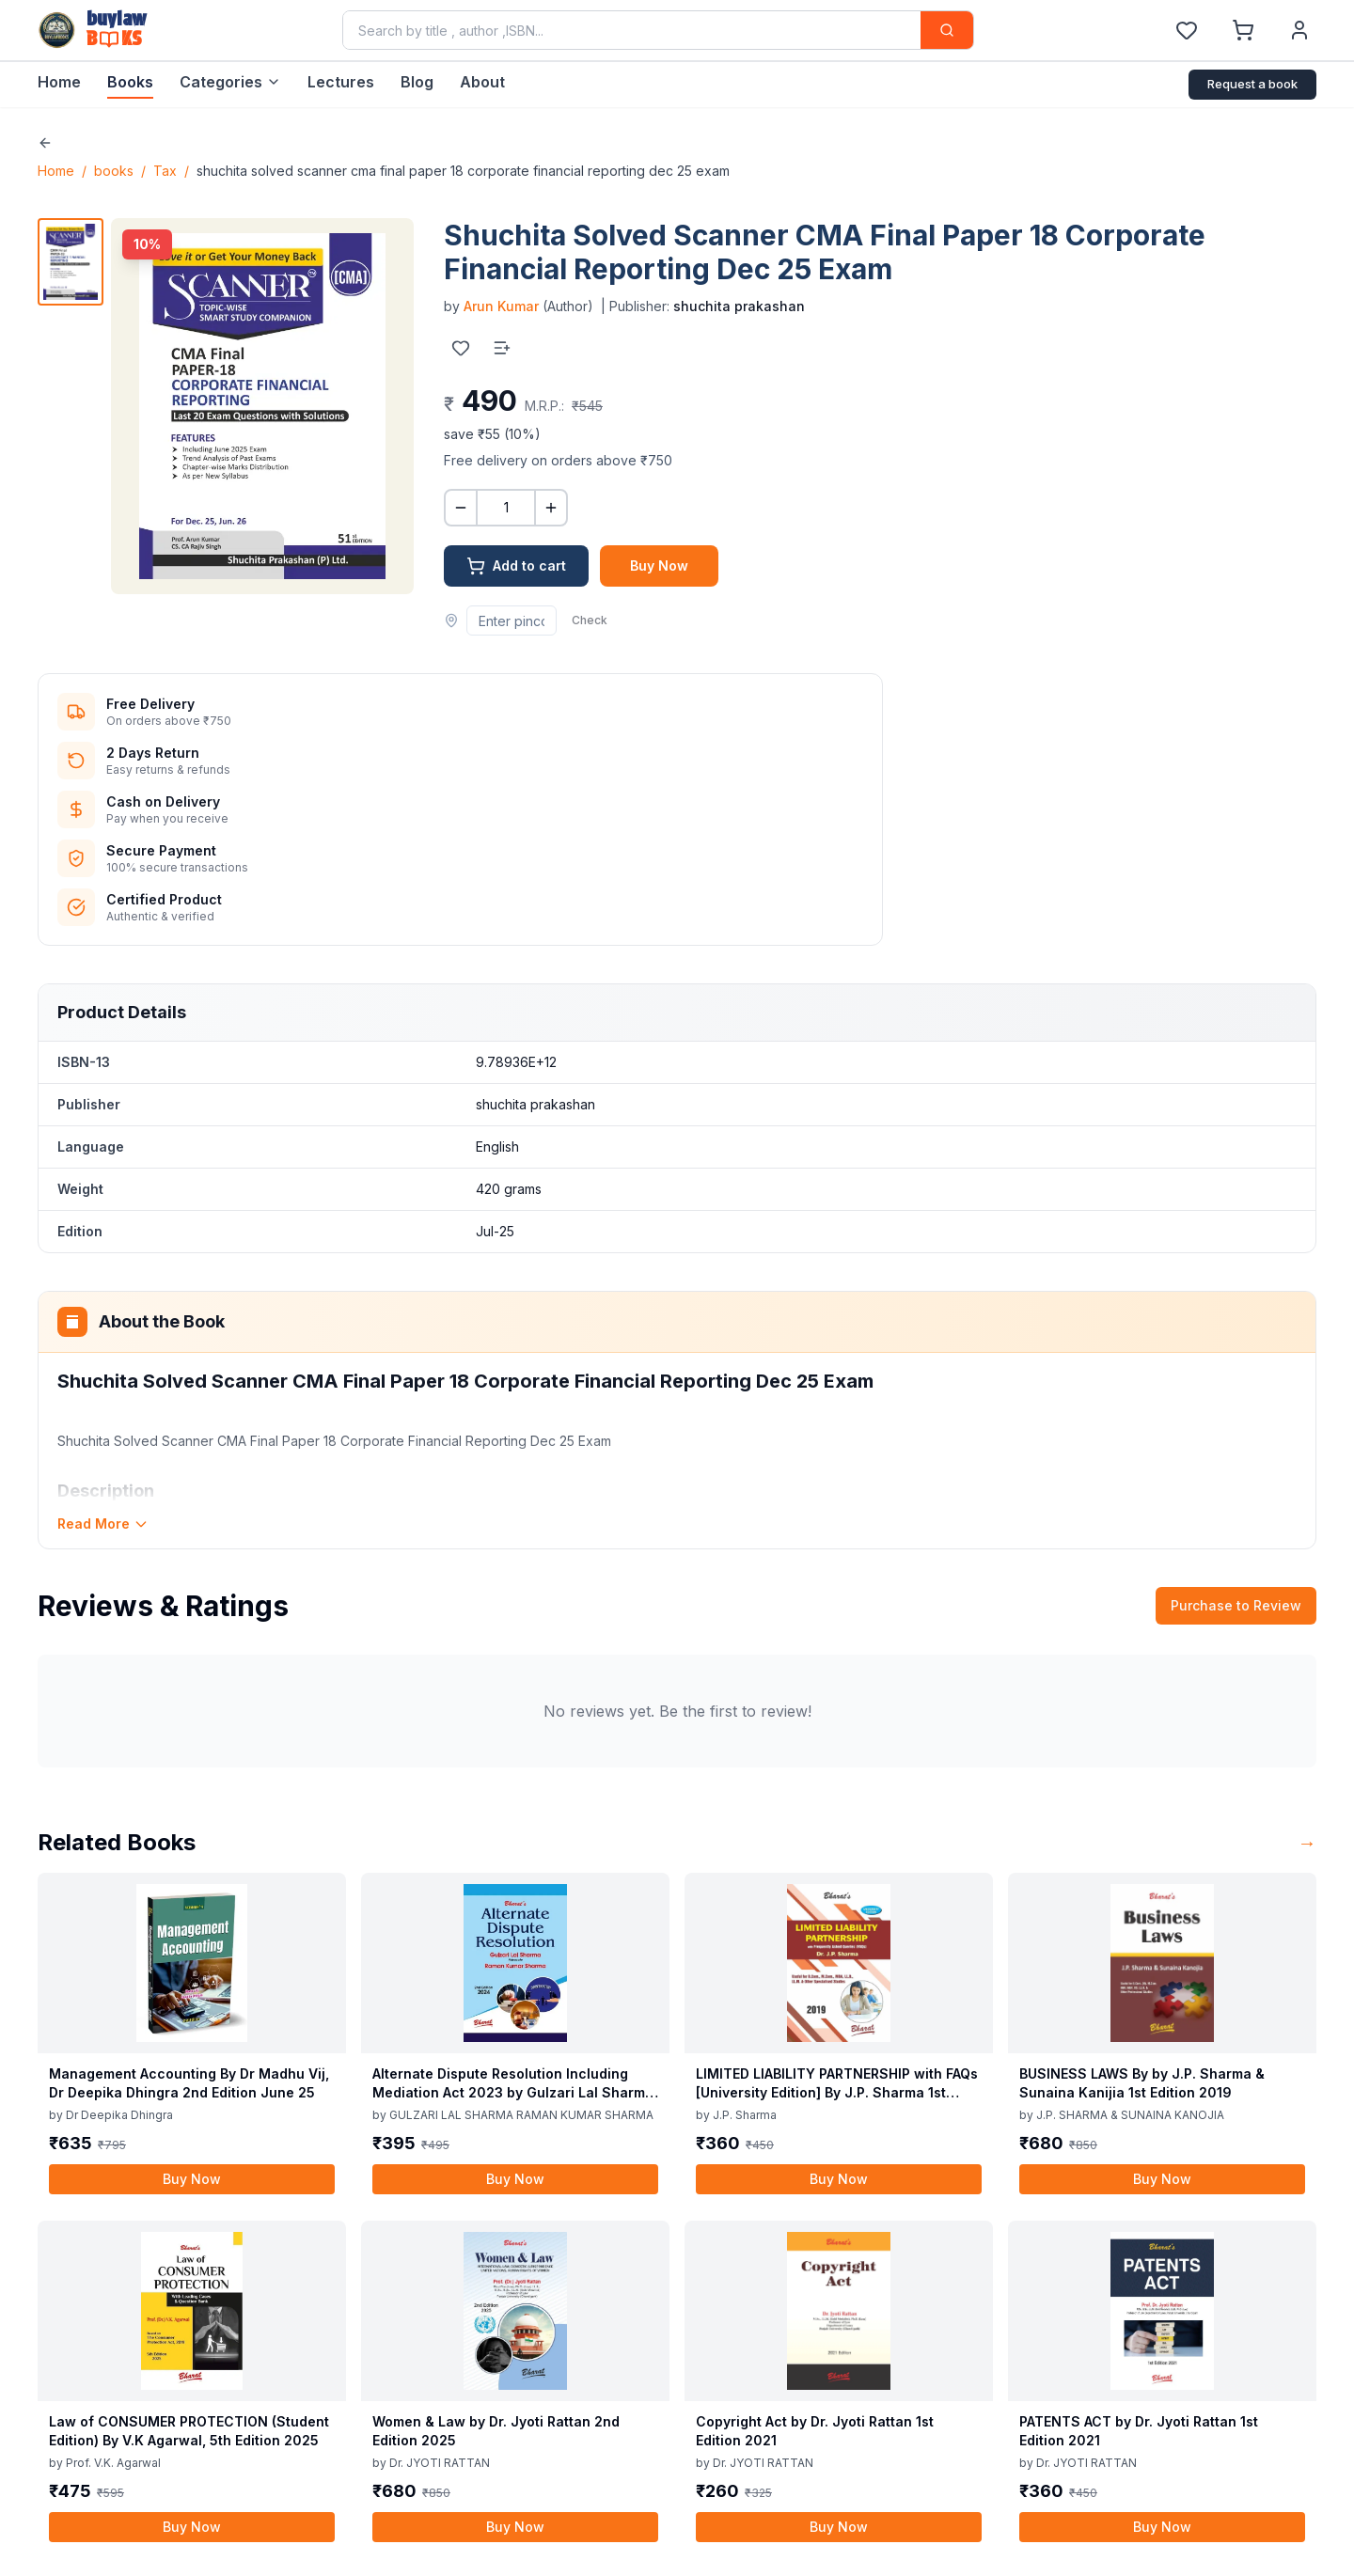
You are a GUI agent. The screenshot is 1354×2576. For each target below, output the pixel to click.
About (482, 81)
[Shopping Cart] (1243, 30)
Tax (165, 171)
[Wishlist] (1187, 30)
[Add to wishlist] (461, 348)
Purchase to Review (1236, 1605)
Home (59, 81)
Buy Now (659, 565)
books (114, 171)
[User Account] (1299, 30)
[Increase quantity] (551, 508)
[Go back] (45, 142)
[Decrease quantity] (461, 508)
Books (130, 81)
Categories (230, 81)
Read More (103, 1523)
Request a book (1252, 83)
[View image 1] (70, 262)
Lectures (340, 81)
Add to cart (516, 566)
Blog (417, 81)
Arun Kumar (501, 306)
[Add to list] (502, 348)
